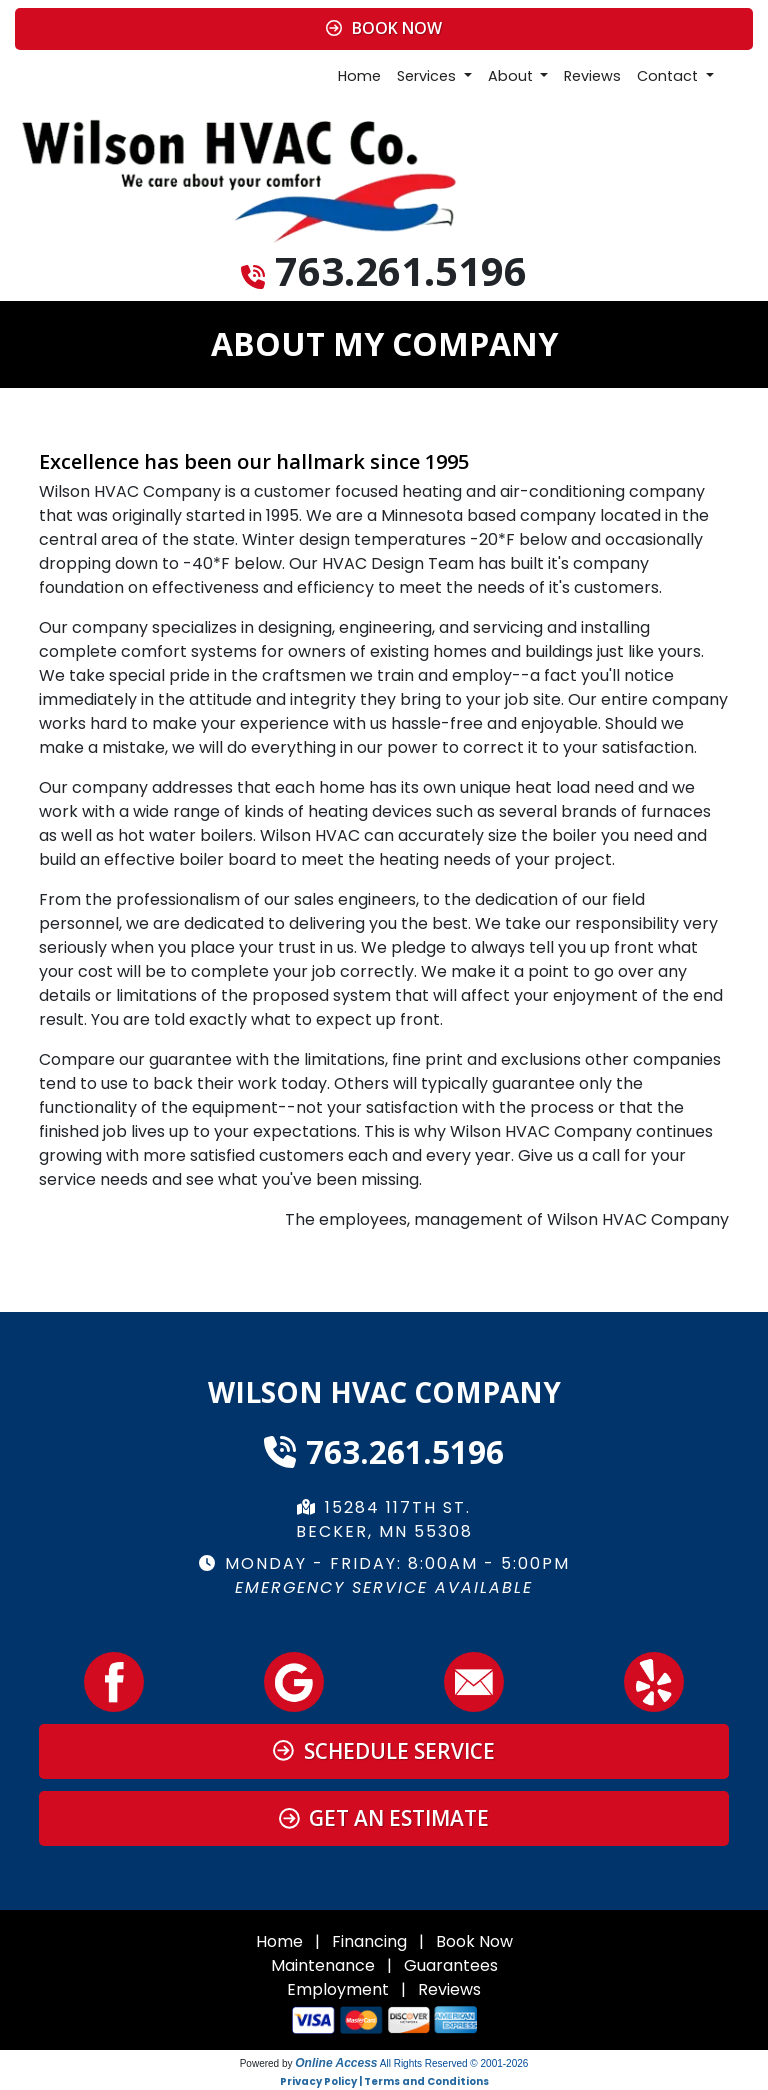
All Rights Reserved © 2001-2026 (454, 2063)
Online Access (336, 2063)
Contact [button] (669, 76)
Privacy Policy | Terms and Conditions (384, 2081)
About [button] (512, 76)
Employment (338, 1989)
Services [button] (428, 76)
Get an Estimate (384, 1818)
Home (359, 76)
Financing (369, 1941)
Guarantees (451, 1965)
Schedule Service (384, 1751)
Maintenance (323, 1965)
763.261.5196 (401, 270)
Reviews (592, 76)
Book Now (384, 28)
